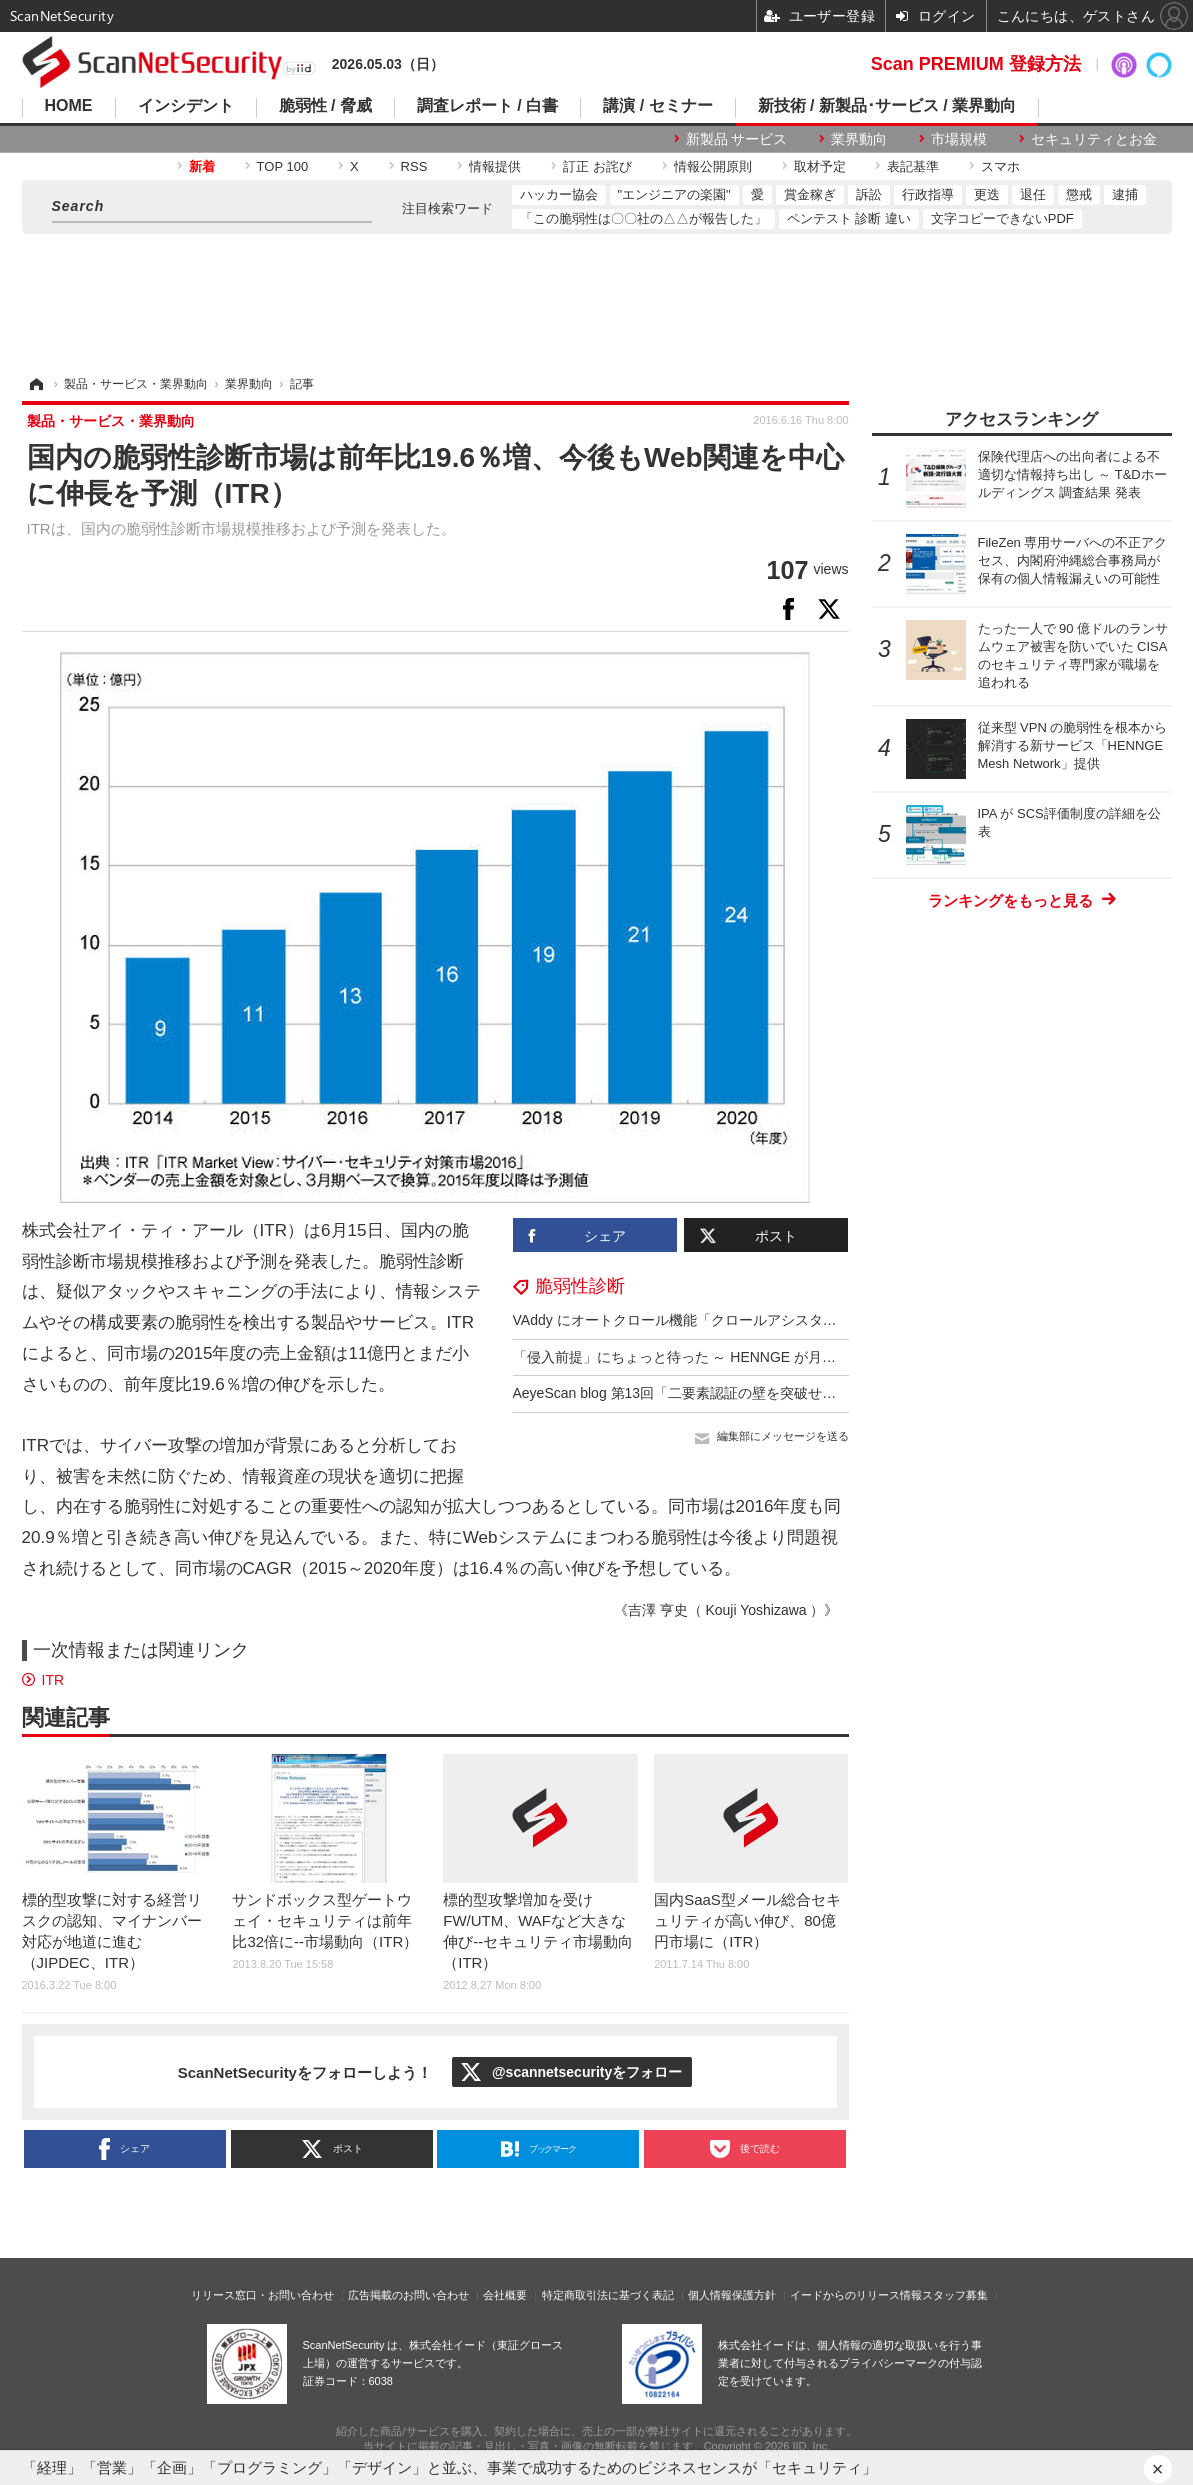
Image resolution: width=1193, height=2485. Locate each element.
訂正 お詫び (597, 166)
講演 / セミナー (657, 106)
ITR (53, 1680)
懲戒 (1079, 194)
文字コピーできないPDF (1002, 218)
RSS (414, 166)
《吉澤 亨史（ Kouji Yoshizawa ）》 (726, 1610)
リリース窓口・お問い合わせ (262, 2295)
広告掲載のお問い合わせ (408, 2295)
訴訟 (869, 194)
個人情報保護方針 (732, 2295)
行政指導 (928, 194)
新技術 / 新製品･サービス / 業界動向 (887, 106)
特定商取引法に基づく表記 (608, 2295)
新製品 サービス (737, 139)
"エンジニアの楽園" (674, 194)
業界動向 (859, 139)
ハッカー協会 (559, 194)
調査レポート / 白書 (487, 106)
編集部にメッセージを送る (783, 1436)
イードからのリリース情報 (856, 2295)
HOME (69, 106)
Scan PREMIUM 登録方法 (976, 64)
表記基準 (913, 166)
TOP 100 (283, 166)
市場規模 (959, 139)
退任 (1033, 194)
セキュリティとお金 (1094, 139)
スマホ (1000, 166)
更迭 (987, 194)
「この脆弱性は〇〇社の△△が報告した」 (643, 218)
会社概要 (505, 2295)
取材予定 (820, 166)
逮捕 (1125, 194)
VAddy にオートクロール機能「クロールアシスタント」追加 (703, 1320)
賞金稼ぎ (810, 194)
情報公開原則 (713, 166)
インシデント (186, 106)
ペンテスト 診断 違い (849, 218)
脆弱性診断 (580, 1286)
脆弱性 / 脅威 (325, 106)
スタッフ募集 (955, 2295)
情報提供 (495, 166)
